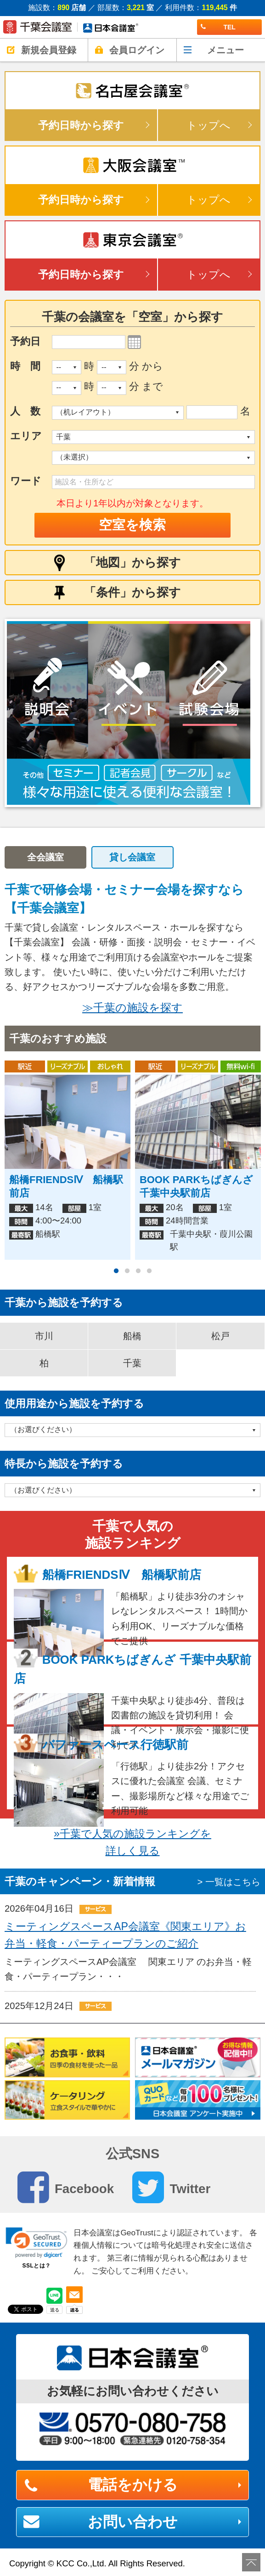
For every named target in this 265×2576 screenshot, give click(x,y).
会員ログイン (136, 50)
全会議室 (45, 857)
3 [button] (138, 1271)
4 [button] (149, 1271)
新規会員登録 (48, 50)
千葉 (132, 1363)
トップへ (208, 125)
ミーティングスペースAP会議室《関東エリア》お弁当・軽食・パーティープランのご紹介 (125, 1934)
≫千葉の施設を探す (132, 1007)
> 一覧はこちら (228, 1882)
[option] (132, 713)
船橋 (132, 1336)
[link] (36, 2243)
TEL (218, 27)
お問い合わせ (133, 2522)
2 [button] (127, 1271)
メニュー (225, 50)
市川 (44, 1336)
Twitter (171, 2187)
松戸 (220, 1336)
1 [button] (116, 1271)
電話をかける (133, 2484)
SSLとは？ (36, 2265)
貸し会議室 (132, 857)
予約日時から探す (81, 125)
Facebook (65, 2187)
